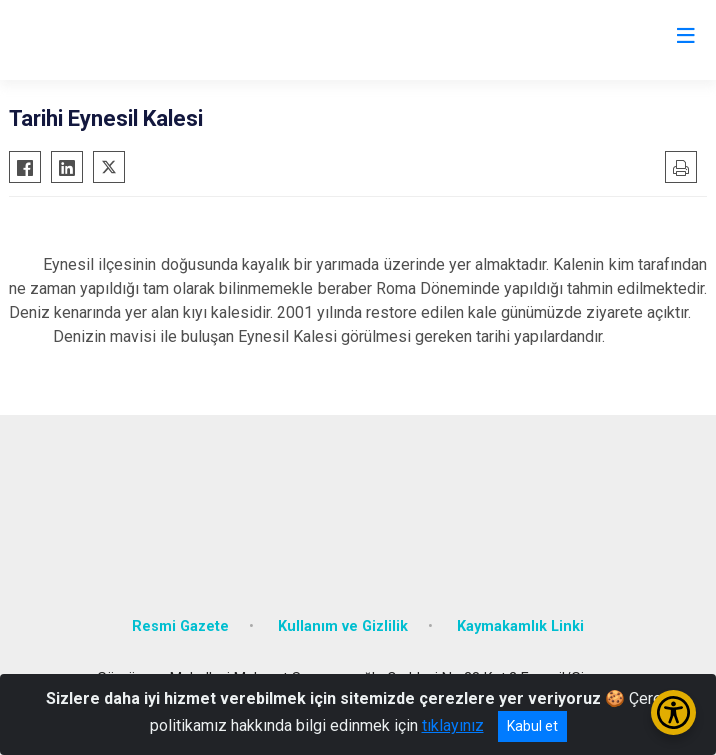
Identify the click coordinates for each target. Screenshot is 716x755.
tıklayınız (453, 725)
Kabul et (532, 726)
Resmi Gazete (180, 626)
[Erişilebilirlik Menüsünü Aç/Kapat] (673, 712)
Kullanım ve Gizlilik (343, 626)
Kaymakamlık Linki (520, 626)
